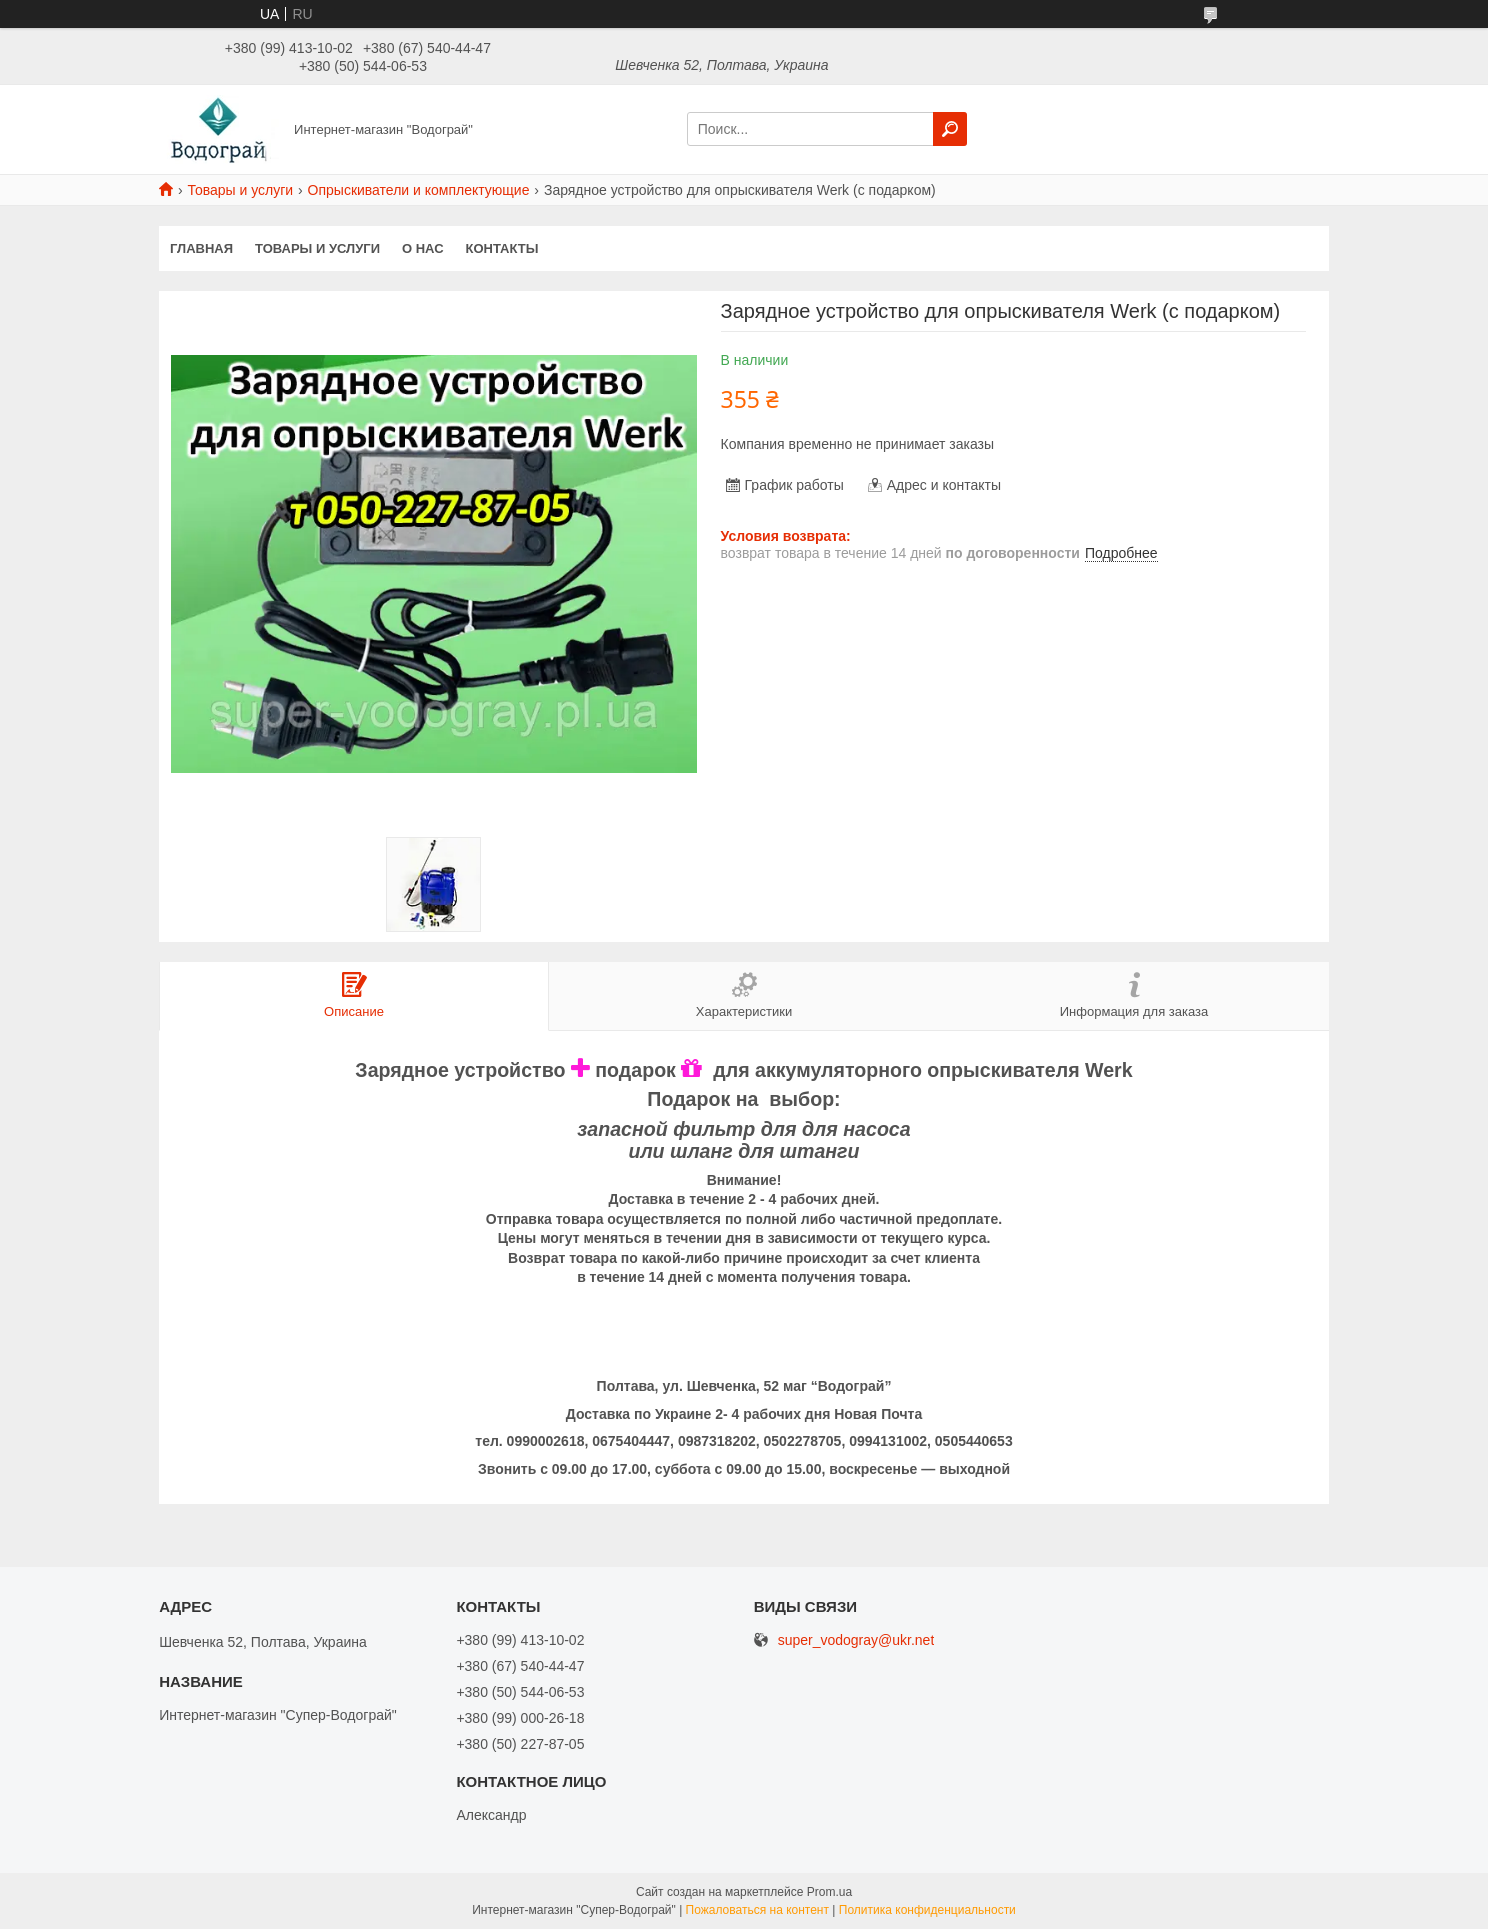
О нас (423, 248)
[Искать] (950, 129)
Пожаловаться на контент (757, 1910)
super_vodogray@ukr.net (856, 1640)
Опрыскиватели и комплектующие (419, 190)
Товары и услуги (240, 190)
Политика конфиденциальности (927, 1910)
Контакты (502, 248)
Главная (201, 248)
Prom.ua (829, 1892)
